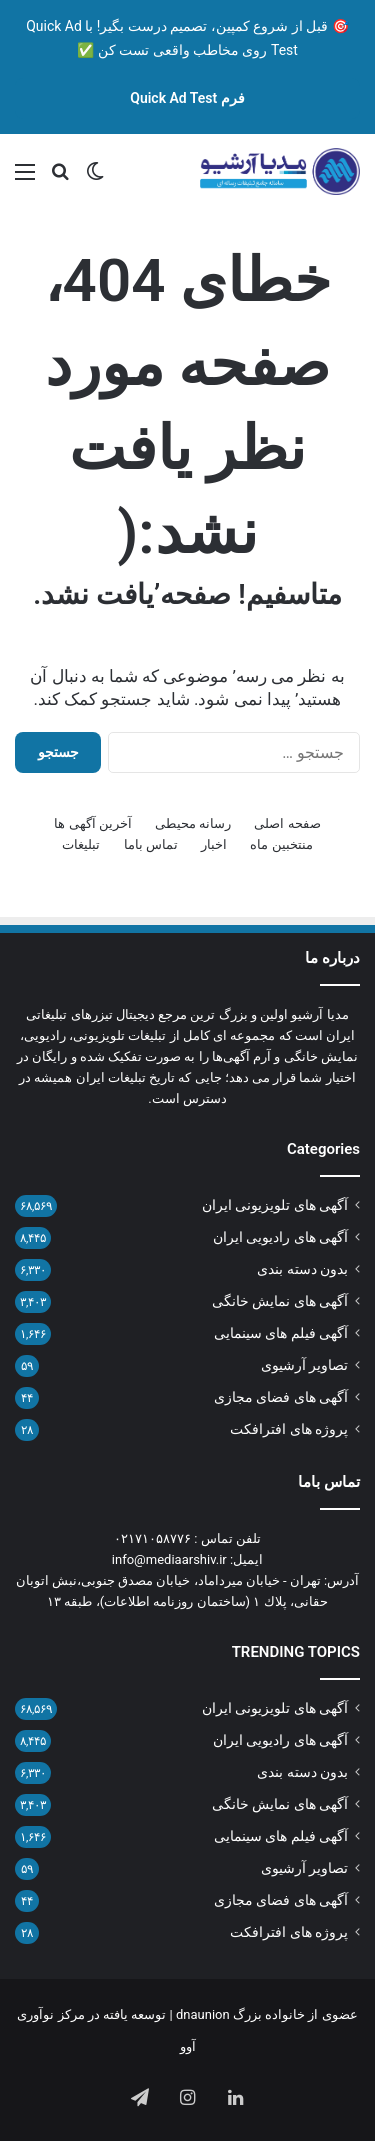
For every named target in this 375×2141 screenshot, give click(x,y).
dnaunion (203, 2014)
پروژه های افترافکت (289, 1429)
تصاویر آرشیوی (304, 1365)
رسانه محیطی (193, 823)
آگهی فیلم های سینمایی (281, 1333)
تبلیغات (81, 844)
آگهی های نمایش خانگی (280, 1301)
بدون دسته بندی (302, 1269)
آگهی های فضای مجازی (281, 1397)
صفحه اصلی (287, 823)
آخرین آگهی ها (92, 823)
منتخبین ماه (281, 844)
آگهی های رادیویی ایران (280, 1237)
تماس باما (151, 844)
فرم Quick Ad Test (187, 98)
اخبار (214, 844)
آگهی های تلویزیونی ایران (275, 1205)
